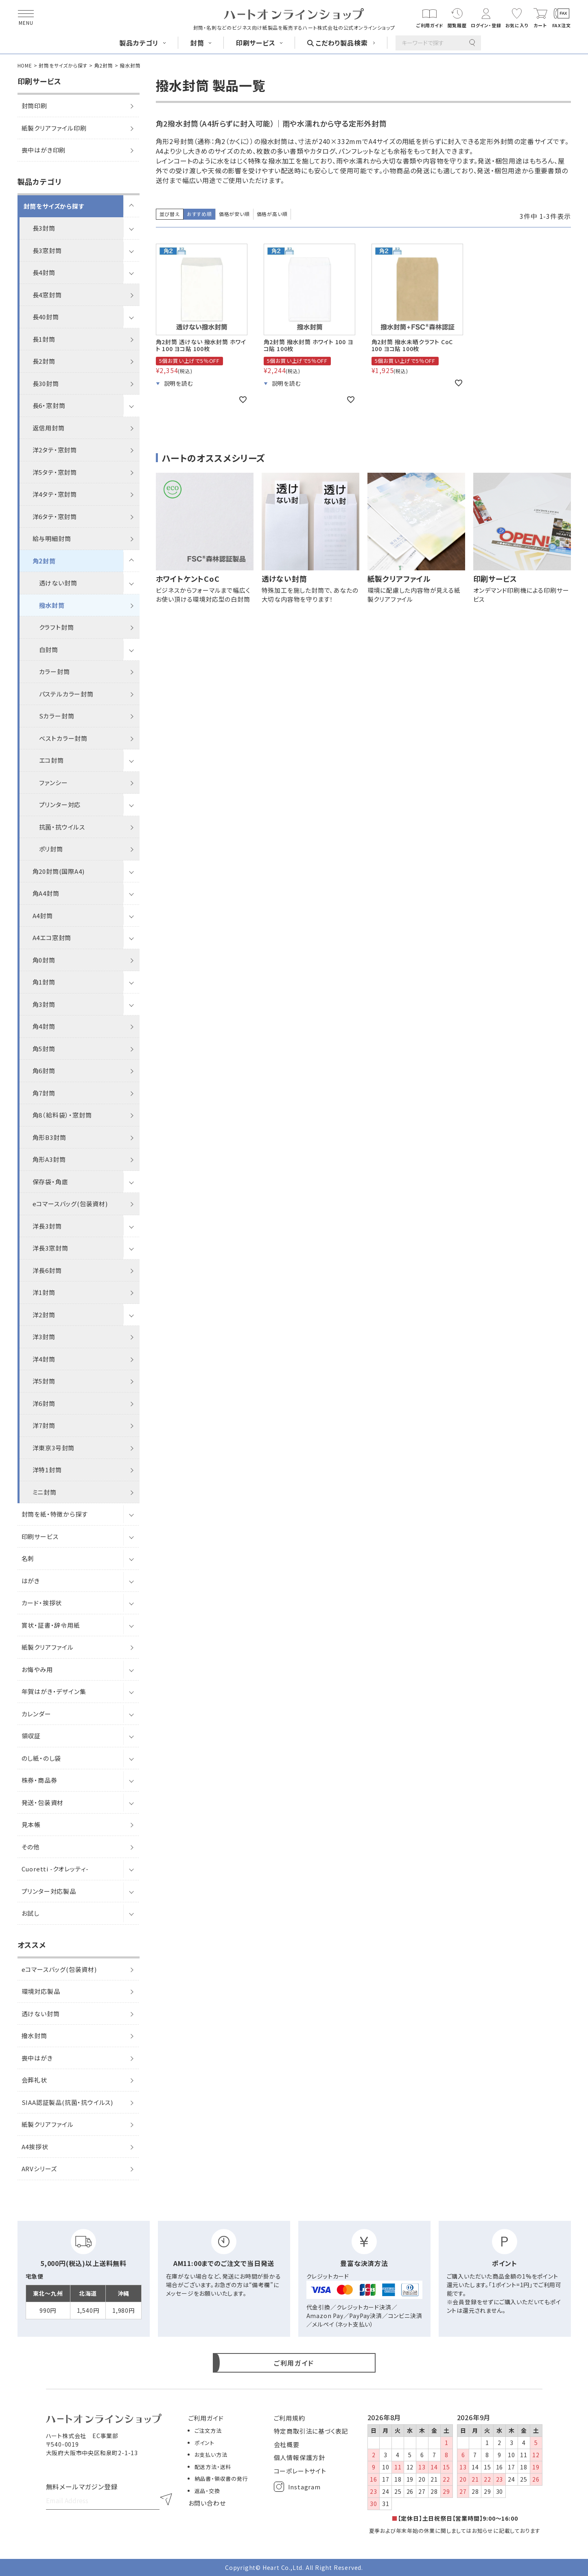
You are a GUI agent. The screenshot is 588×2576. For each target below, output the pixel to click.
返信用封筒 (49, 428)
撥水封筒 (52, 605)
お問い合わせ (207, 2503)
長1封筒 (44, 339)
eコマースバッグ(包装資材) (70, 1203)
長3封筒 (44, 228)
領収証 (31, 1735)
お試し (30, 1913)
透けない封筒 (58, 583)
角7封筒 (44, 1093)
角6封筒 (44, 1070)
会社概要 (286, 2444)
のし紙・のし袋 (41, 1758)
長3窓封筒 (47, 250)
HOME (24, 65)
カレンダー (36, 1713)
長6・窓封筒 (49, 405)
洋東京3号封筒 (54, 1447)
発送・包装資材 (43, 1802)
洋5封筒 (44, 1381)
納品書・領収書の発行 (221, 2478)
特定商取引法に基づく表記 (311, 2431)
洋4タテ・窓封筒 (55, 494)
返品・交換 (207, 2491)
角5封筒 (44, 1048)
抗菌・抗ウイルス (62, 827)
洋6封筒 (44, 1403)
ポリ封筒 (51, 849)
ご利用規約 (289, 2418)
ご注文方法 (208, 2430)
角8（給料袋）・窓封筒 (62, 1115)
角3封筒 (44, 1004)
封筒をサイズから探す (63, 65)
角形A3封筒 (49, 1159)
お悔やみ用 (37, 1669)
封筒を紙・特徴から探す (55, 1514)
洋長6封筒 (47, 1270)
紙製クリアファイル (48, 1647)
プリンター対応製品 (49, 1891)
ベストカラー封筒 (63, 738)
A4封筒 (43, 915)
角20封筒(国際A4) (59, 871)
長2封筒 (44, 361)
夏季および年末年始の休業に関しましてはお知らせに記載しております (455, 2531)
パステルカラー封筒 (66, 694)
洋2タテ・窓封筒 (55, 449)
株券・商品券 (39, 1780)
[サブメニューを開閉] (131, 206)
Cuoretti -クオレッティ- (55, 1868)
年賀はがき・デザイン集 (54, 1691)
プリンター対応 (60, 804)
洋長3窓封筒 (50, 1248)
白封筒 (48, 649)
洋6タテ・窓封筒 (55, 516)
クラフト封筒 (56, 627)
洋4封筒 (44, 1359)
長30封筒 (46, 383)
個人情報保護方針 (299, 2457)
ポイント (204, 2443)
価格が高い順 (272, 213)
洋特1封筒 (47, 1469)
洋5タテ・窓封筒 (55, 472)
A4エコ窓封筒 (52, 937)
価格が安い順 (234, 213)
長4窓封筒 (47, 294)
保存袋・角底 (50, 1181)
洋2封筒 (44, 1314)
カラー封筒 (54, 671)
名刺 (28, 1558)
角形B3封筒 (49, 1137)
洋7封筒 (44, 1425)
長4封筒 (44, 272)
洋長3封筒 (47, 1226)
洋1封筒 (44, 1292)
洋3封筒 (44, 1336)
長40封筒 (46, 316)
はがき (31, 1580)
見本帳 (31, 1824)
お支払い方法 (211, 2454)
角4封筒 (44, 1026)
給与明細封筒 (52, 538)
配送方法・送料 (213, 2467)
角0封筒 (44, 960)
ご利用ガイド (206, 2418)
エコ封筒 (51, 760)
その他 (31, 1846)
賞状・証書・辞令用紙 (51, 1625)
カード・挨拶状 (42, 1602)
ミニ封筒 (45, 1492)
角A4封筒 (46, 893)
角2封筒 (103, 65)
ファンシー (53, 782)
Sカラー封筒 (56, 716)
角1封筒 (44, 982)
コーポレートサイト (300, 2471)
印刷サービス (40, 1536)
